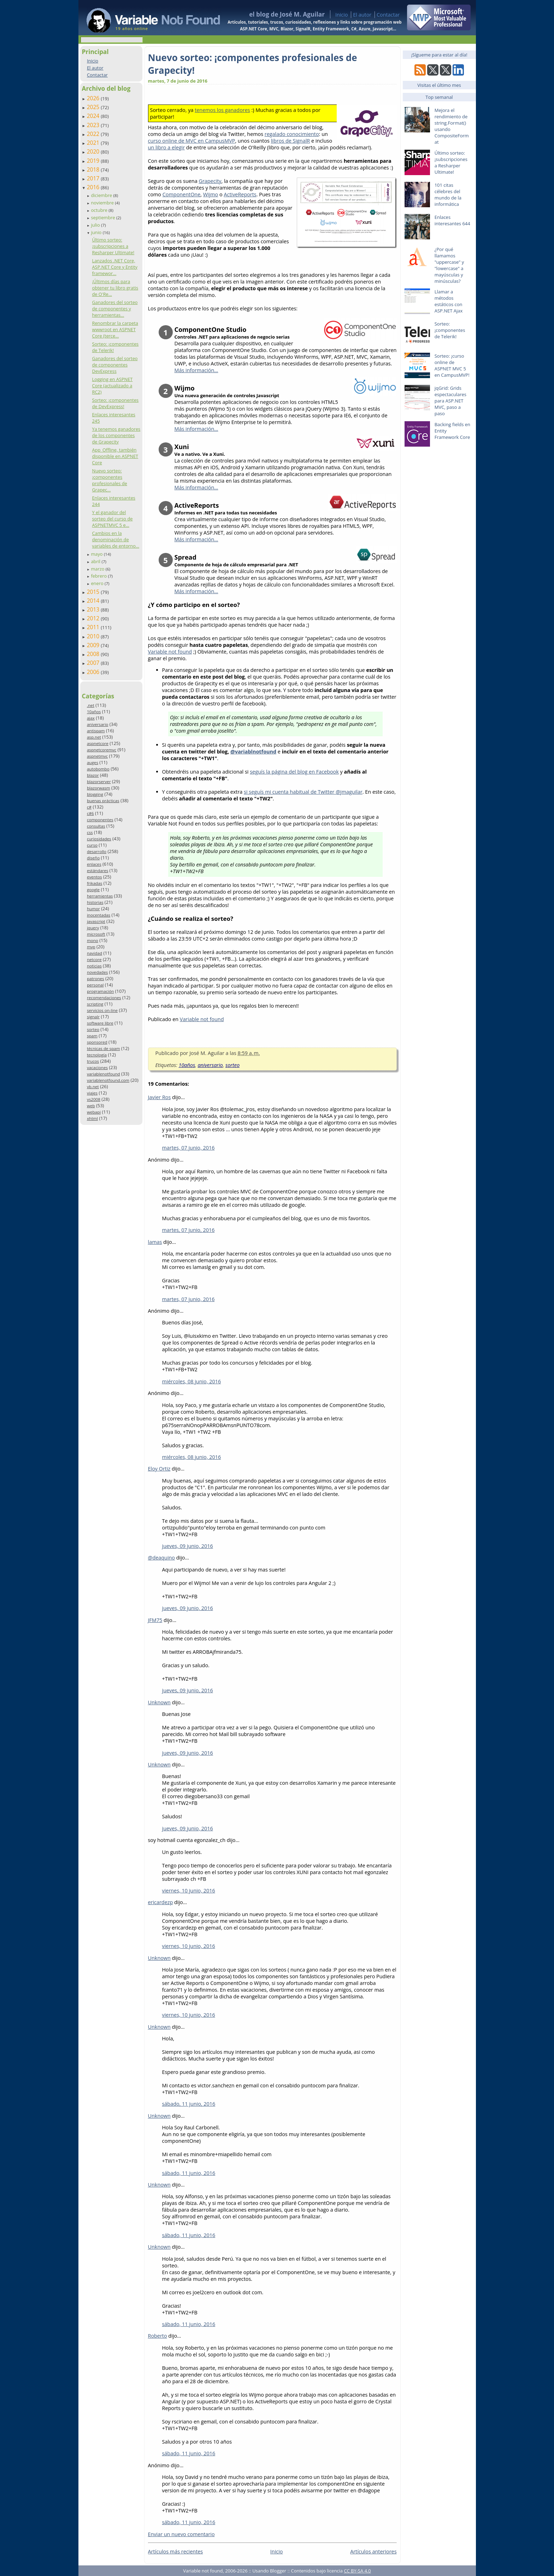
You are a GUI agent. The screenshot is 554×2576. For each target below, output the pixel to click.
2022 (94, 134)
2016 (94, 187)
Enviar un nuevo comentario (181, 2534)
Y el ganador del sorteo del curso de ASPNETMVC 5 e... (112, 518)
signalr (93, 1016)
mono (92, 940)
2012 (94, 618)
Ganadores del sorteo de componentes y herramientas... (114, 308)
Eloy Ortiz (159, 1468)
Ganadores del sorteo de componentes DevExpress (114, 364)
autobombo (98, 768)
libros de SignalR (290, 140)
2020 (94, 151)
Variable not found (170, 651)
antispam (96, 730)
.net (90, 705)
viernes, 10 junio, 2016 (188, 1890)
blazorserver (99, 781)
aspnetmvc (97, 756)
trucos (93, 1061)
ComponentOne (181, 194)
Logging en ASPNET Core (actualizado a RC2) (112, 385)
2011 (94, 627)
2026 (94, 98)
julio (96, 225)
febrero (99, 576)
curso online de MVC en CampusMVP (191, 140)
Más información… (196, 370)
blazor (93, 775)
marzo (98, 569)
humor (93, 908)
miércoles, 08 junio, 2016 (191, 1381)
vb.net (93, 1086)
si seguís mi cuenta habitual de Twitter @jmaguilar (303, 791)
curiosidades (99, 838)
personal (95, 985)
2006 (94, 672)
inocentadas (98, 915)
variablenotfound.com (108, 1080)
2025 (94, 107)
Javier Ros (159, 1097)
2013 (94, 609)
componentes (100, 819)
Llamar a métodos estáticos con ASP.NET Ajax (449, 301)
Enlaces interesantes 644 (452, 220)
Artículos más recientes (175, 2551)
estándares (97, 870)
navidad (94, 953)
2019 (94, 161)
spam (92, 1035)
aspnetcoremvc (101, 749)
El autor (362, 14)
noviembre (103, 202)
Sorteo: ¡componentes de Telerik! (450, 330)
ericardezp (160, 1902)
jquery (93, 927)
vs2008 (93, 1099)
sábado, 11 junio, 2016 (189, 2103)
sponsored (97, 1042)
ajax (91, 718)
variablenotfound (103, 1074)
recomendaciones (104, 997)
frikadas (94, 883)
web (91, 1105)
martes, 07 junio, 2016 (188, 1147)
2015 (94, 592)
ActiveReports (240, 194)
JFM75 (155, 1620)
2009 (94, 645)
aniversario (97, 724)
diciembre (102, 195)
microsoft (96, 934)
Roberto (157, 2335)
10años (94, 711)
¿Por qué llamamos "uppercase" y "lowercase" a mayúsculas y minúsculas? (449, 265)
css (90, 832)
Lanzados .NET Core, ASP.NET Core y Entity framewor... (114, 266)
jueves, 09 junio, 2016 (187, 1546)
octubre (99, 210)
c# (89, 807)
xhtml (92, 1118)
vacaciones (97, 1067)
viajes (92, 1093)
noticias (94, 965)
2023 (94, 125)
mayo (97, 554)
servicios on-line (102, 1010)
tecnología (97, 1054)
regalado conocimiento (292, 134)
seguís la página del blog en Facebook (294, 771)
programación (100, 991)
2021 (94, 143)
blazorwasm (98, 788)
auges (92, 762)
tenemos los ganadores (222, 110)
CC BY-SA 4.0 (357, 2571)
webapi (94, 1112)
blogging (95, 794)
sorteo (93, 1029)
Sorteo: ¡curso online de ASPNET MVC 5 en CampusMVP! (452, 365)
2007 (94, 663)
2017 (94, 178)
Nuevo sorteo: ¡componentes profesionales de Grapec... (109, 480)
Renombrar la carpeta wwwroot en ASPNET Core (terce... (115, 329)
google (93, 889)
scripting (95, 1004)
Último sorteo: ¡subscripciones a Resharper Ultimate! (113, 246)
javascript (96, 921)
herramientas (100, 896)
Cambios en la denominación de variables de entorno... (115, 539)
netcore (94, 959)
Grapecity (210, 181)
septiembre (103, 217)
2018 (94, 169)
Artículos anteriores (373, 2551)
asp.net (94, 737)
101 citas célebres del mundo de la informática (448, 194)
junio (96, 232)
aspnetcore (97, 743)
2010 (94, 636)
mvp (91, 946)
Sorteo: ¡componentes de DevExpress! (115, 403)
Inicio (341, 14)
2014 (94, 600)
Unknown (159, 1702)
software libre (100, 1023)
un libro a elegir (166, 147)
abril (96, 561)
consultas (96, 826)
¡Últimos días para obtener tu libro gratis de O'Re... (115, 287)
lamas (155, 1242)
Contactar (388, 14)
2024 (94, 116)
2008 (94, 654)
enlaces (94, 864)
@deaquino (161, 1557)
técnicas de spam (103, 1048)
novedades (97, 972)
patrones (95, 978)
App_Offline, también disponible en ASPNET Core (115, 456)
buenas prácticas (103, 800)
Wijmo (210, 194)
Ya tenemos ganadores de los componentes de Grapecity (116, 435)
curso (92, 845)
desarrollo (96, 851)
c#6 (90, 813)
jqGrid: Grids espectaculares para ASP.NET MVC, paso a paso (450, 401)
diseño (93, 857)
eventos (94, 876)
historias (95, 902)
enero (98, 583)
